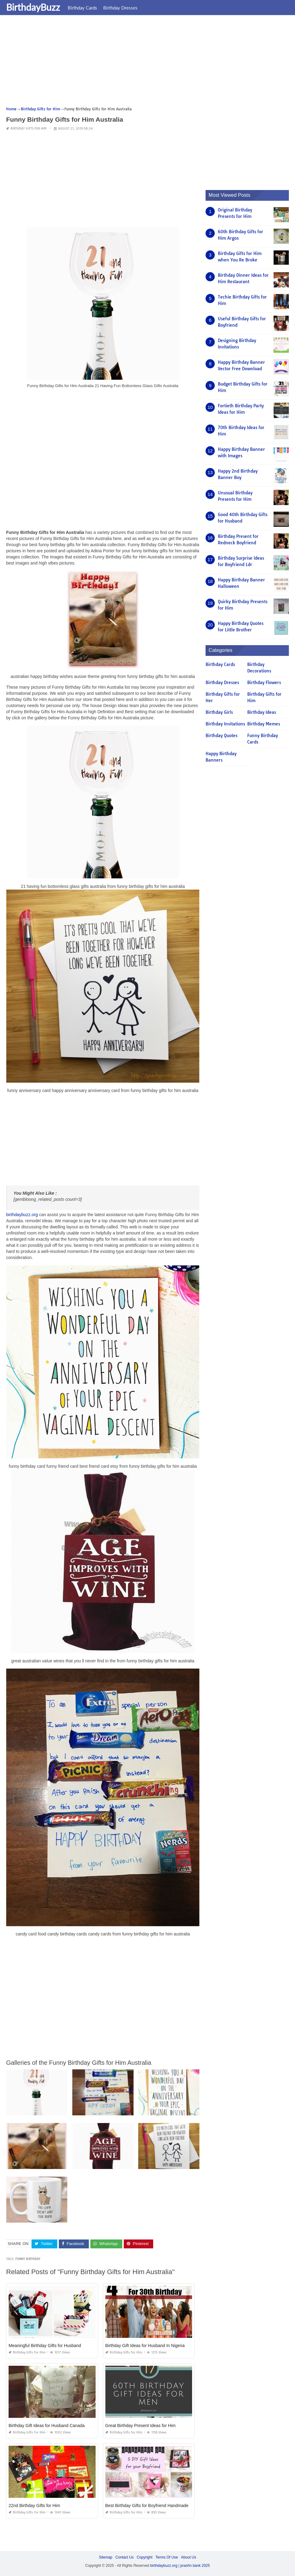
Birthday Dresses (120, 7)
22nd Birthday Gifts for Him (34, 2505)
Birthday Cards (82, 7)
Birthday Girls (219, 712)
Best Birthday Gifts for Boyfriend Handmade (147, 2505)
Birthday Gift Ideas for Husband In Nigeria (145, 2345)
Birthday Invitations (225, 724)
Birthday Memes (263, 724)
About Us (188, 2557)
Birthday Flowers (264, 682)
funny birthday (27, 2259)
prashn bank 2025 (195, 2565)
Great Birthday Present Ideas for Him (140, 2425)
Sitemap (105, 2557)
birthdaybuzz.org (22, 1214)
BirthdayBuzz (33, 7)
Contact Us (124, 2557)
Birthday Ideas (261, 712)
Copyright (144, 2557)
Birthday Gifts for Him (28, 129)
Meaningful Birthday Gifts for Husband (45, 2345)
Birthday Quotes (221, 735)
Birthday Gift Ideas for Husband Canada (47, 2425)
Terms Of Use (167, 2557)
